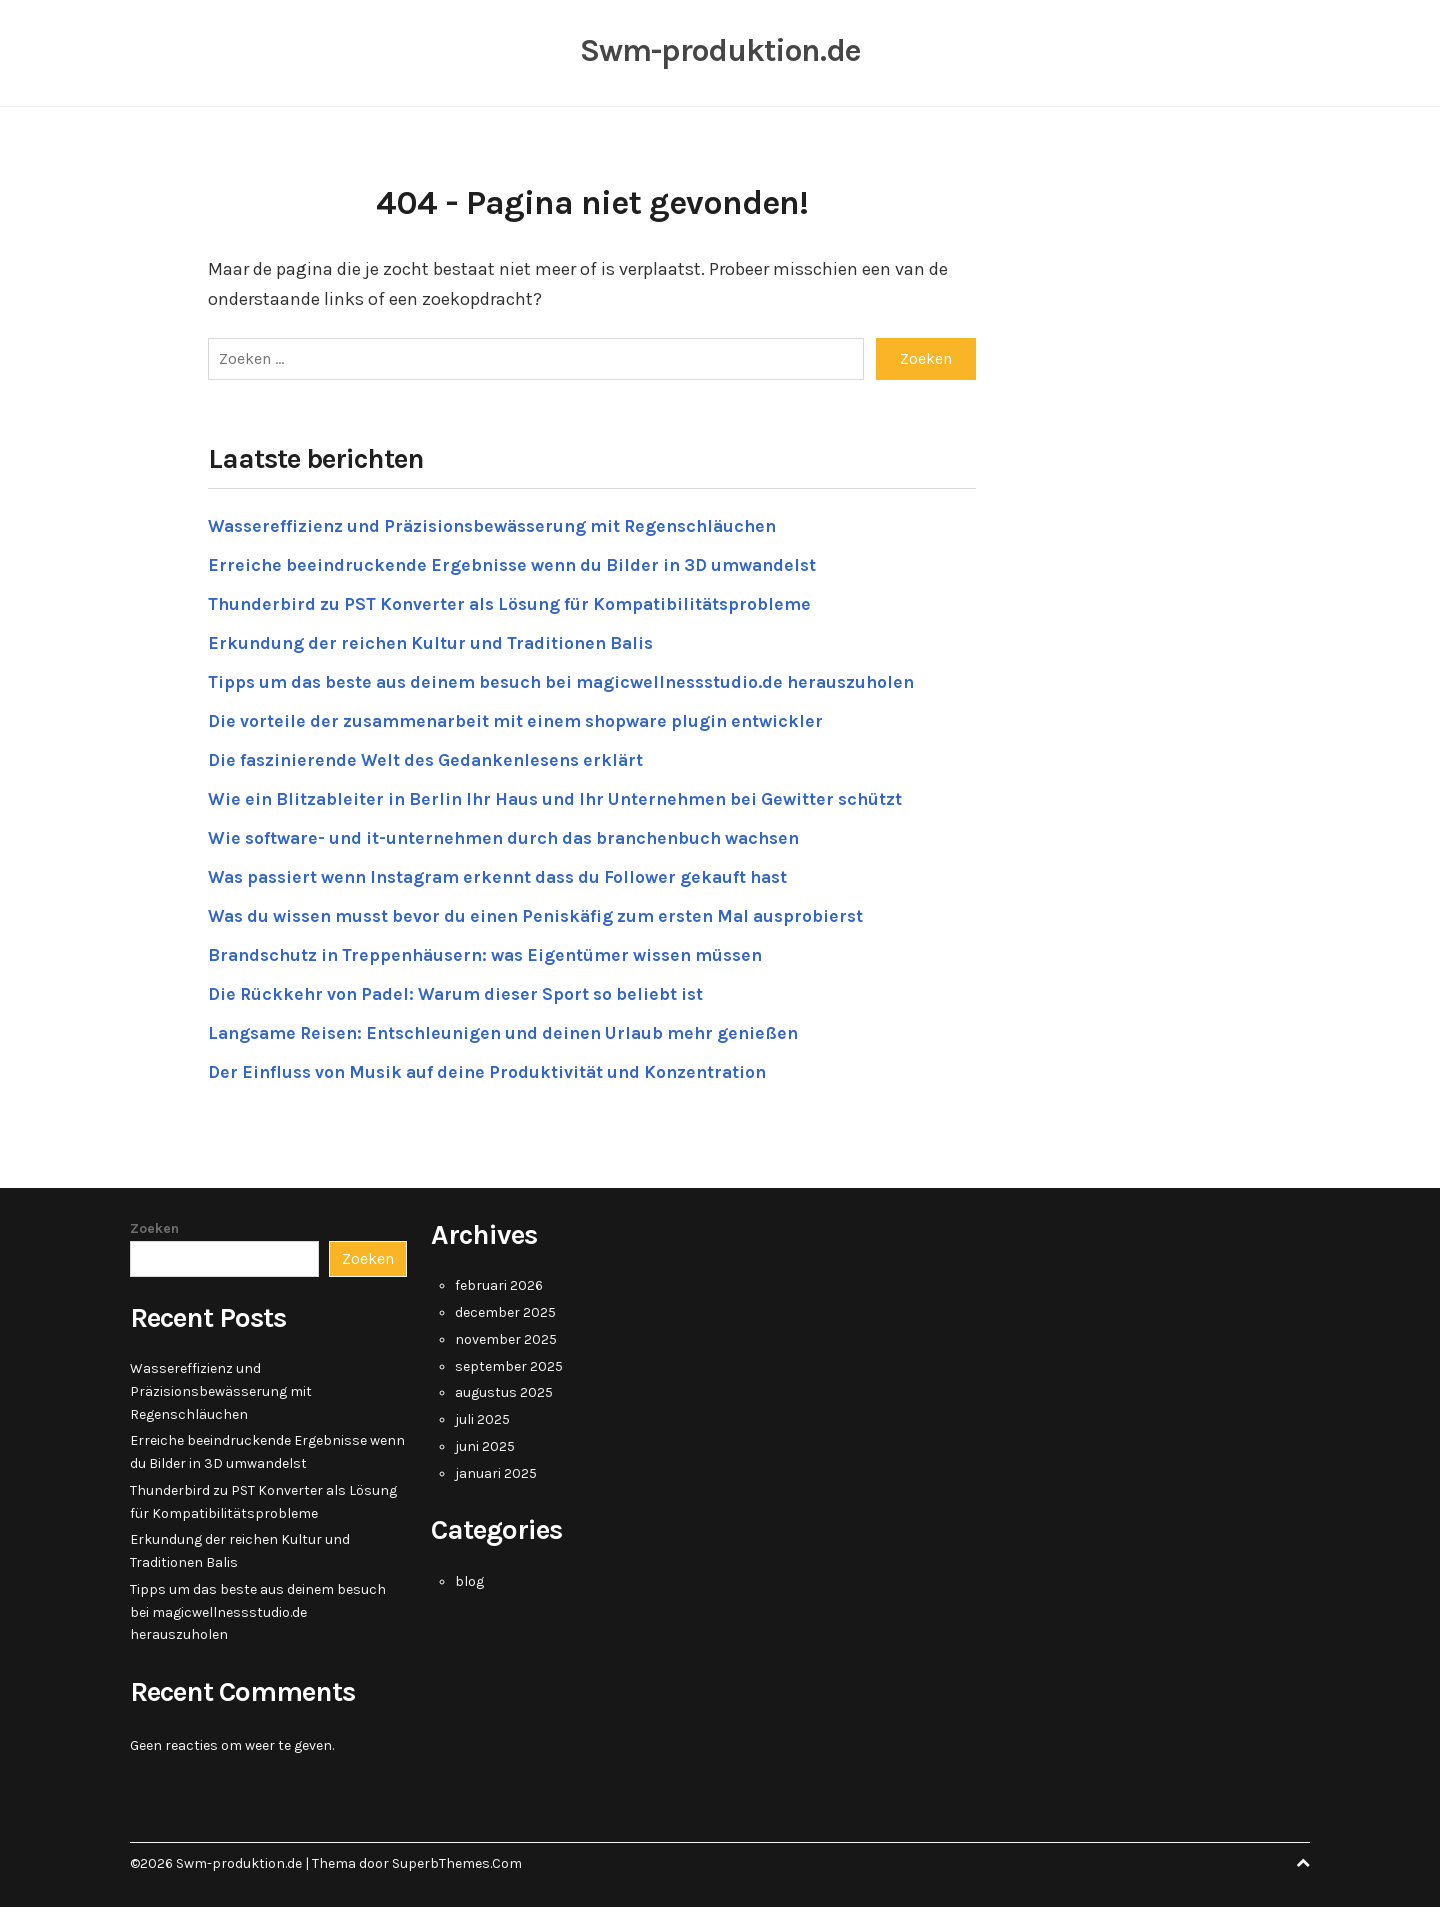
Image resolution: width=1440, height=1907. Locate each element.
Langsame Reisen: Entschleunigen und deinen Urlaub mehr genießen (516, 1030)
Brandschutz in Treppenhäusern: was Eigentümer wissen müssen (498, 952)
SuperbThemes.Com (457, 1860)
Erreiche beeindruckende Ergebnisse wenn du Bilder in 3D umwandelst (523, 562)
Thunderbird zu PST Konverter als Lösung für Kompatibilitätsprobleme (519, 601)
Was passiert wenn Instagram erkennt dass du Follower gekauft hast (513, 874)
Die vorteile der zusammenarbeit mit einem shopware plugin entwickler (526, 718)
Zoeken (154, 1225)
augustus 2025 (504, 1390)
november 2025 (506, 1336)
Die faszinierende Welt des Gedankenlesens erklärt (434, 757)
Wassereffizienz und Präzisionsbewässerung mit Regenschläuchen (504, 523)
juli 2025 (482, 1417)
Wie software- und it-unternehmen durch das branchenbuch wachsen (517, 835)
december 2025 (505, 1310)
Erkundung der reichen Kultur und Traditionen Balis (438, 640)
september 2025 (509, 1363)
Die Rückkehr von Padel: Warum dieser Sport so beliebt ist (464, 991)
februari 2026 (499, 1283)
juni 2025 (485, 1443)
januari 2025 (496, 1470)
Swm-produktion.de (720, 50)
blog (469, 1578)
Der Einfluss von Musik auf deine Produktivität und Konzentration (498, 1069)
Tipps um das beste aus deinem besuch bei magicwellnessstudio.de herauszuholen (576, 679)
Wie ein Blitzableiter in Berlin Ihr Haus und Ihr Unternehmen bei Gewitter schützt (569, 796)
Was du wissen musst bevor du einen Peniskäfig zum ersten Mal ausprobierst (550, 913)
